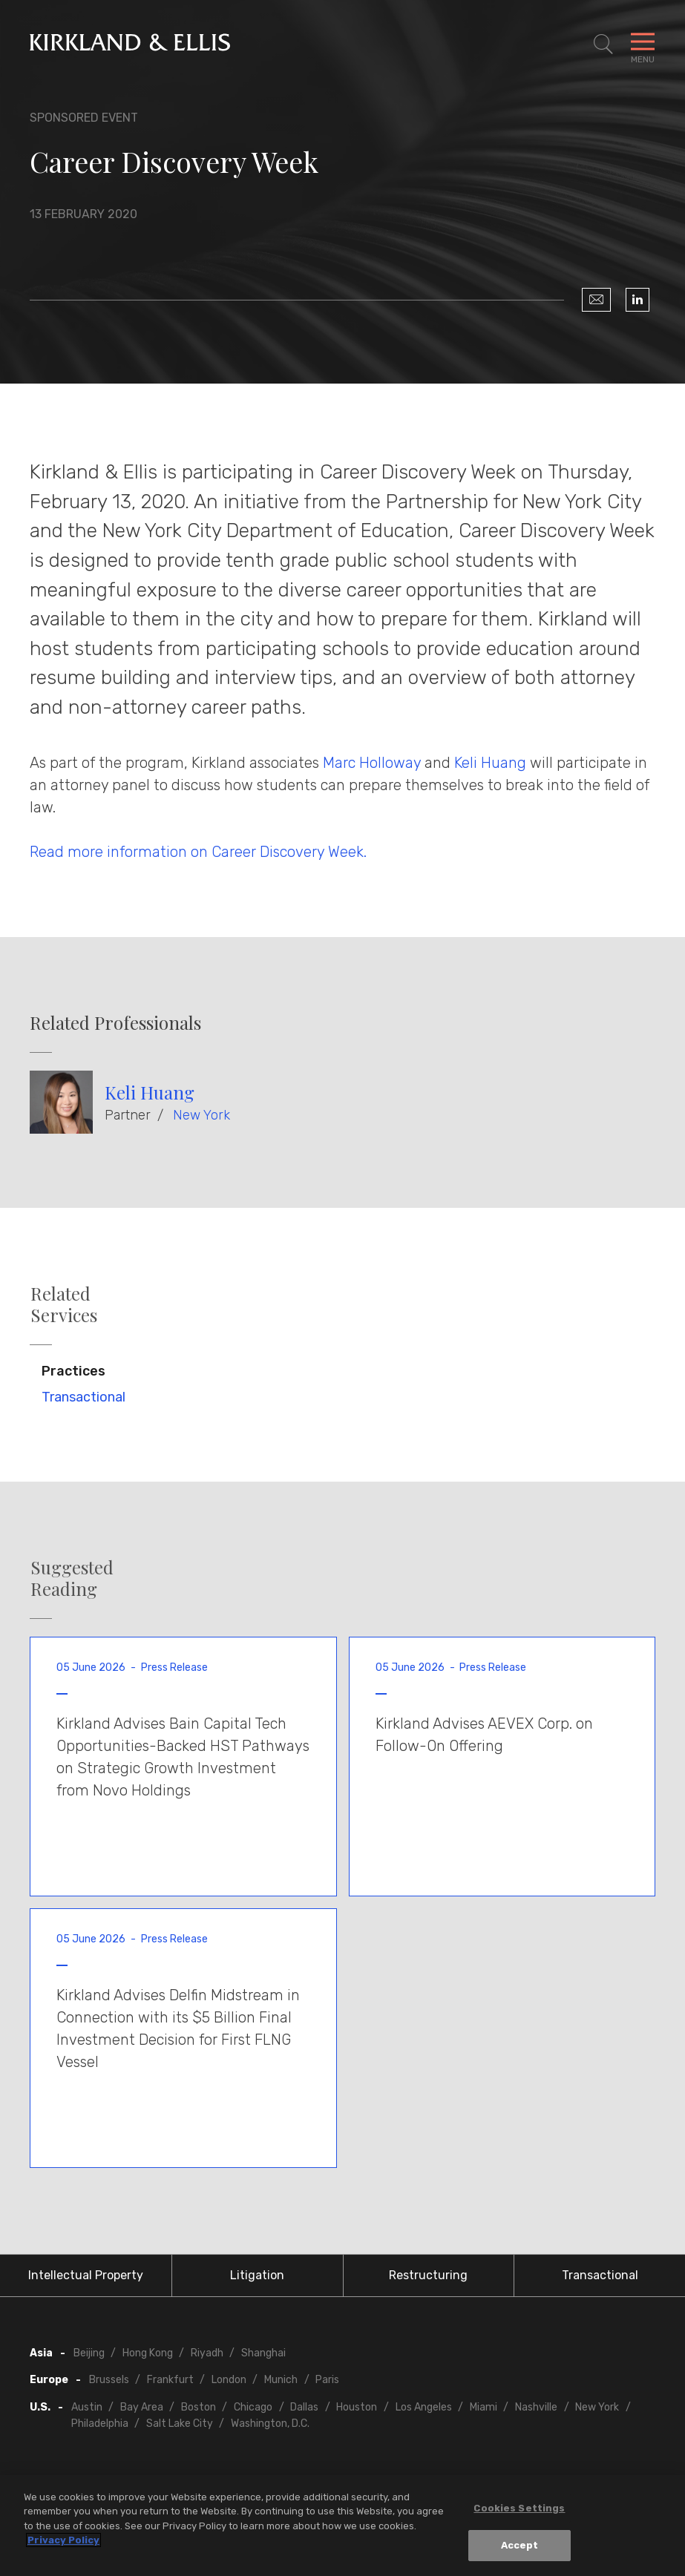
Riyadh (207, 2353)
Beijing (89, 2353)
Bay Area (141, 2407)
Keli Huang (490, 763)
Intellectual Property (85, 2275)
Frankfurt (170, 2379)
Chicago (253, 2407)
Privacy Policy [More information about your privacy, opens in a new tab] (63, 2540)
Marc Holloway (372, 763)
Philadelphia (99, 2423)
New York (201, 1115)
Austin (86, 2407)
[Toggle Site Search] (603, 44)
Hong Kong (147, 2353)
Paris (327, 2379)
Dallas (304, 2407)
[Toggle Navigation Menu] (642, 44)
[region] (342, 2525)
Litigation (257, 2275)
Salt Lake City (179, 2423)
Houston (356, 2407)
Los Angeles (424, 2407)
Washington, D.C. (270, 2423)
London (229, 2379)
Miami (483, 2407)
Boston (198, 2407)
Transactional (83, 1397)
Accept (520, 2545)
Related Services (63, 1304)
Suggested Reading (72, 1578)
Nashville (536, 2407)
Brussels (109, 2379)
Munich (281, 2379)
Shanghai (263, 2353)
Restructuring (428, 2275)
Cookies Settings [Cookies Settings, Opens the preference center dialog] (519, 2508)
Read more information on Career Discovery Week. (198, 852)
